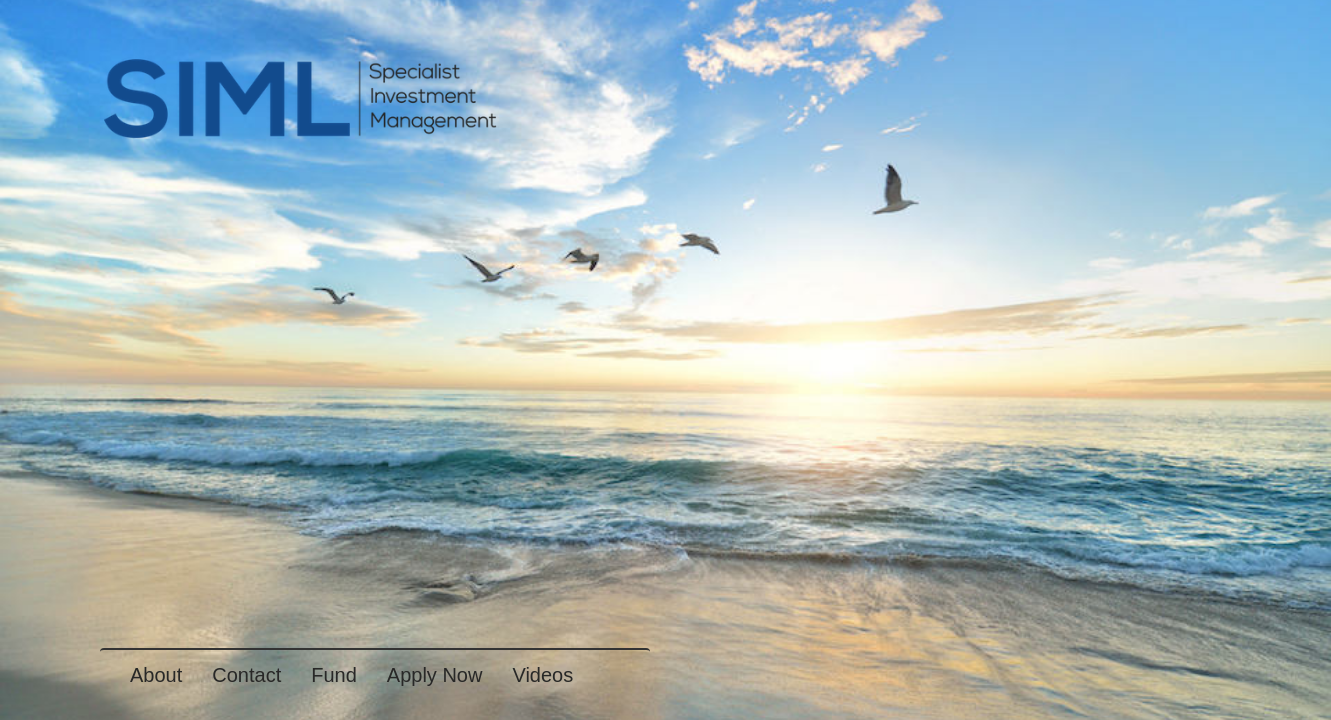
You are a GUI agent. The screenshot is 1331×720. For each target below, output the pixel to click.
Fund (334, 675)
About (156, 675)
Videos (542, 675)
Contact (246, 675)
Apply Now (435, 675)
